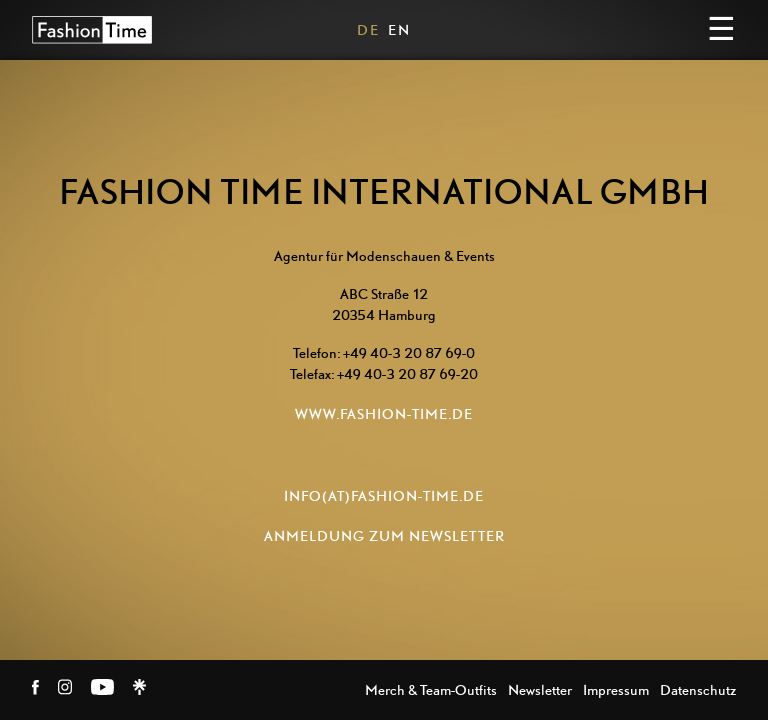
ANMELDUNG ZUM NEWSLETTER (384, 535)
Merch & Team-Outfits (431, 689)
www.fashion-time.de (384, 413)
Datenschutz (698, 689)
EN (399, 29)
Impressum (616, 689)
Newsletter (540, 689)
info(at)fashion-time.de (384, 495)
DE (368, 29)
